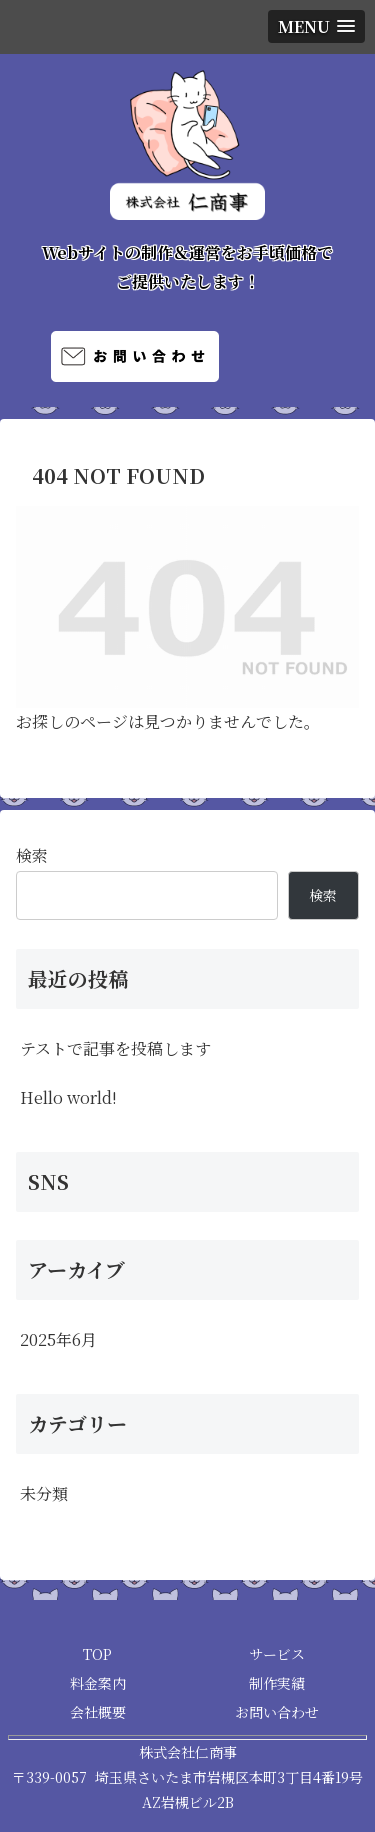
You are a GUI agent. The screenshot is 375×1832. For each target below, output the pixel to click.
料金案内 (98, 1683)
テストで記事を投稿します (115, 1048)
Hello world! (68, 1097)
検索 (32, 855)
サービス (277, 1654)
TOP (97, 1654)
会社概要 (98, 1712)
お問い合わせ (277, 1712)
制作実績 (277, 1683)
